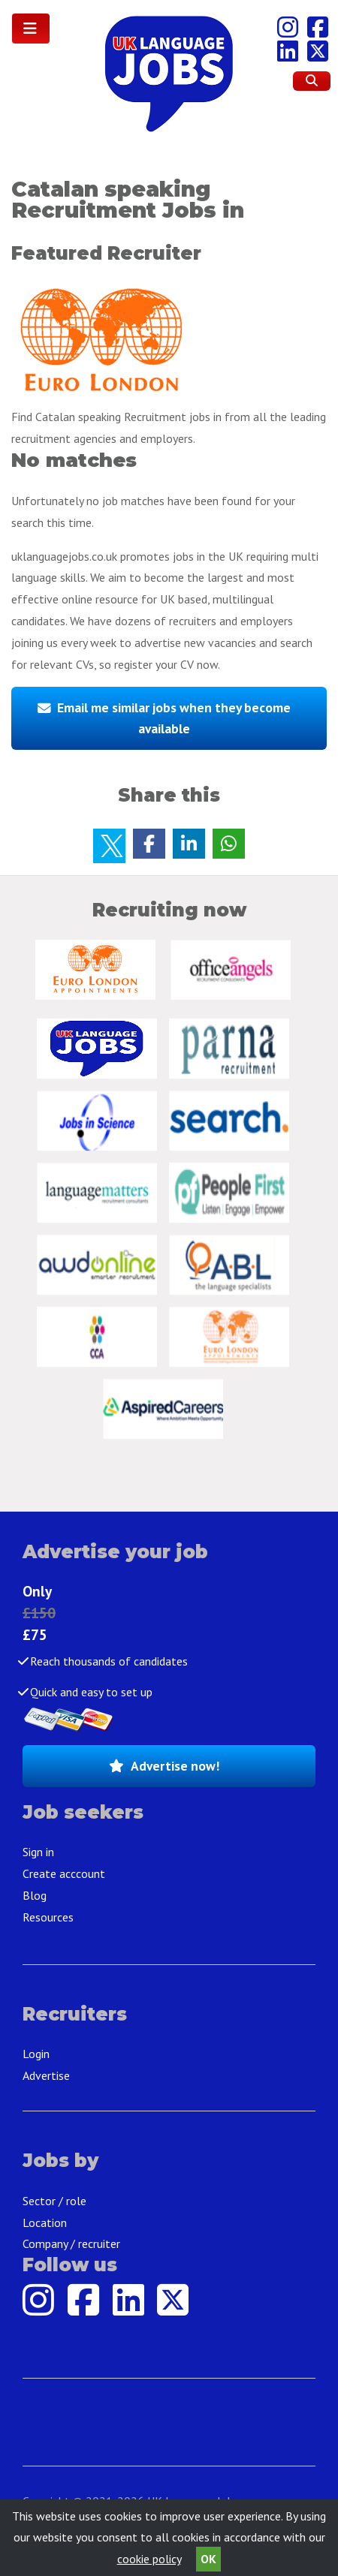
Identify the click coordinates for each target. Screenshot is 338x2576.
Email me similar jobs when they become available (174, 718)
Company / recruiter (71, 2243)
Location (45, 2222)
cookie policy (149, 2558)
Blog (35, 1895)
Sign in (38, 1851)
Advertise (46, 2075)
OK (208, 2558)
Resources (48, 1916)
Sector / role (54, 2200)
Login (36, 2053)
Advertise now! (175, 1765)
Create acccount (64, 1873)
